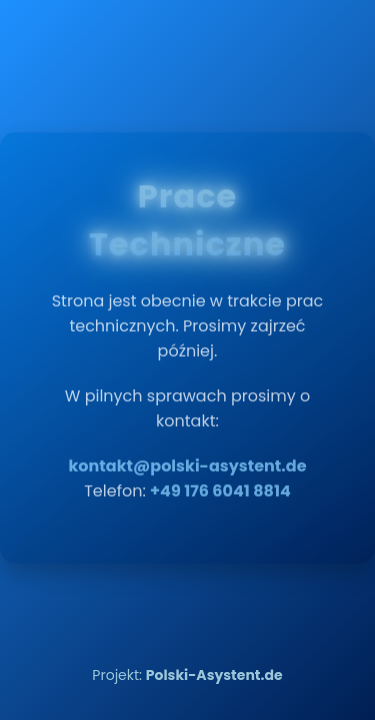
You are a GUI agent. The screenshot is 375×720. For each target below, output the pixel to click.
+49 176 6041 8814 (220, 485)
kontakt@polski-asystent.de (187, 460)
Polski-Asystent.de (214, 675)
